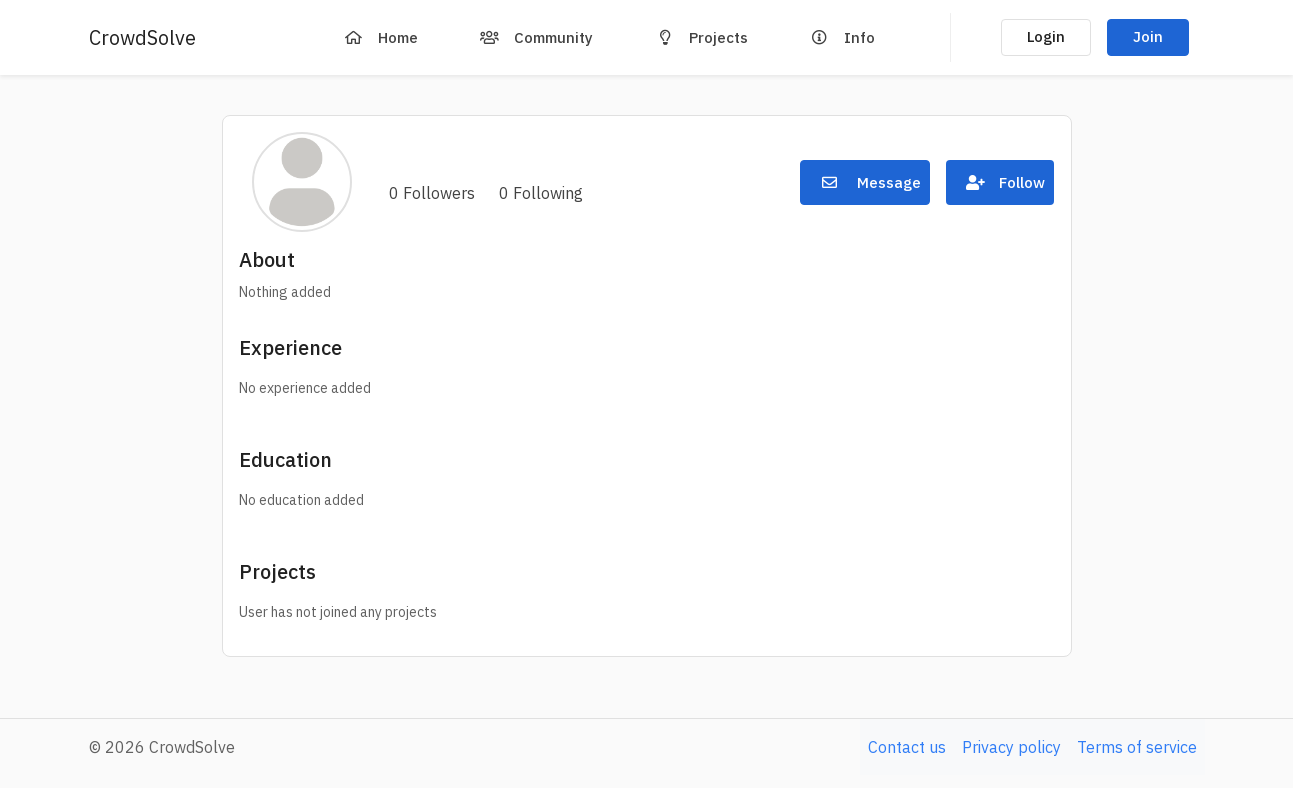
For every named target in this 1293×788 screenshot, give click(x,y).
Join (1148, 36)
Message (865, 182)
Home (376, 37)
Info (837, 37)
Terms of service (1137, 747)
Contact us (907, 747)
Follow (1000, 182)
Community (531, 37)
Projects (696, 37)
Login (1046, 36)
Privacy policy (1011, 747)
